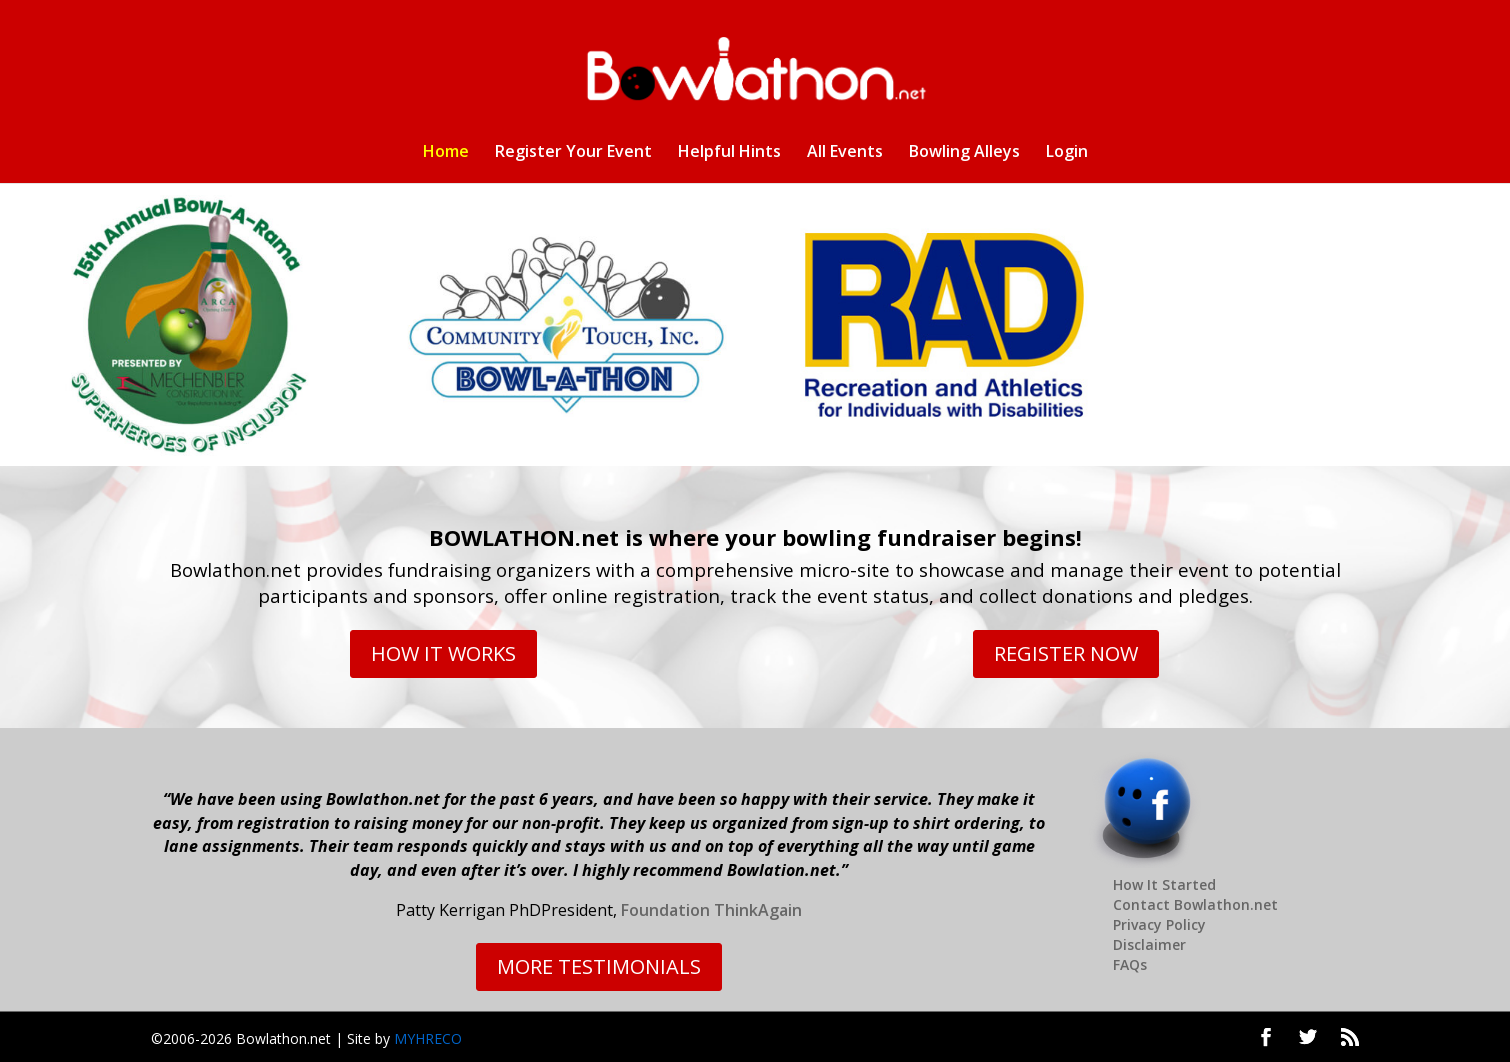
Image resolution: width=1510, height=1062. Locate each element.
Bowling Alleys (964, 153)
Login (1067, 153)
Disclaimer (1149, 944)
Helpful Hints (729, 153)
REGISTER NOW (1066, 653)
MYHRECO (428, 1038)
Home (446, 153)
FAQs (1130, 964)
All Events (845, 153)
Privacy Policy (1159, 924)
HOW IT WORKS (443, 653)
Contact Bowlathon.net (1195, 904)
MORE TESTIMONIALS (599, 966)
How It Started (1164, 884)
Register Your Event (573, 153)
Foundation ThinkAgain (711, 910)
